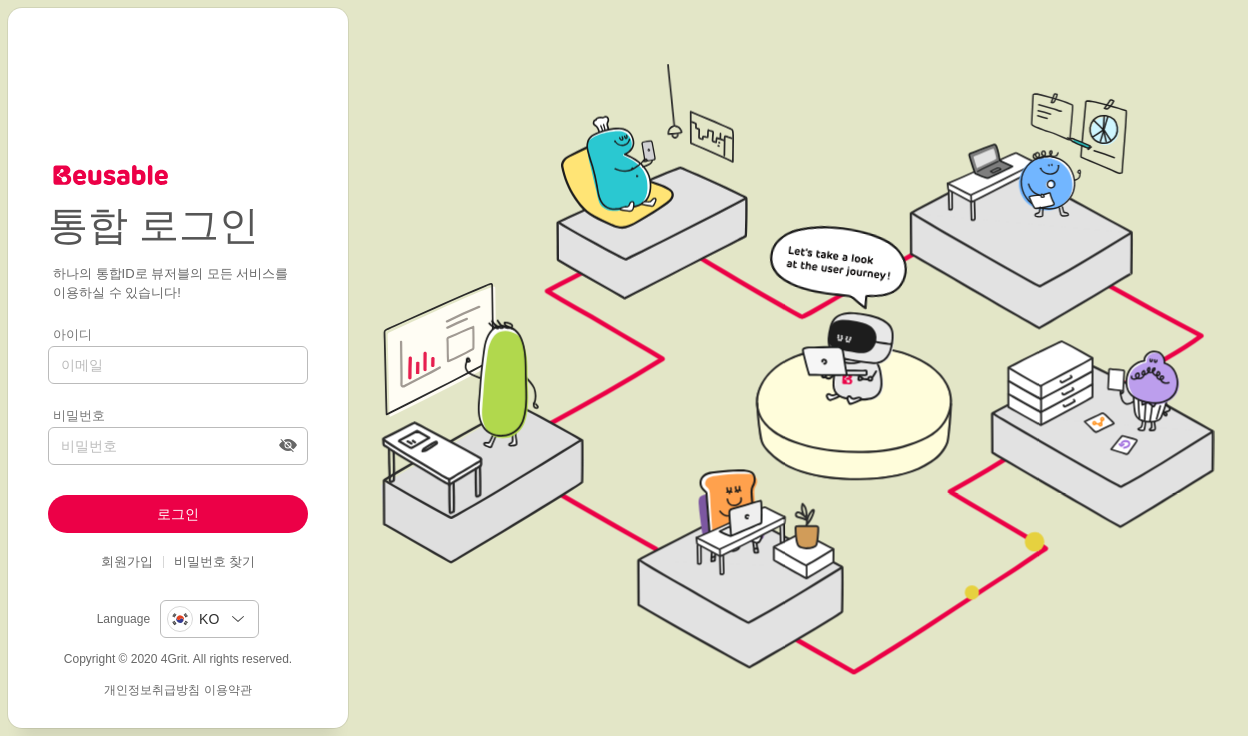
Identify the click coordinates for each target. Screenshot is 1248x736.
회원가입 (127, 561)
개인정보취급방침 (152, 690)
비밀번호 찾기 (215, 561)
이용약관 (228, 690)
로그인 (178, 514)
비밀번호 (79, 415)
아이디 (72, 334)
